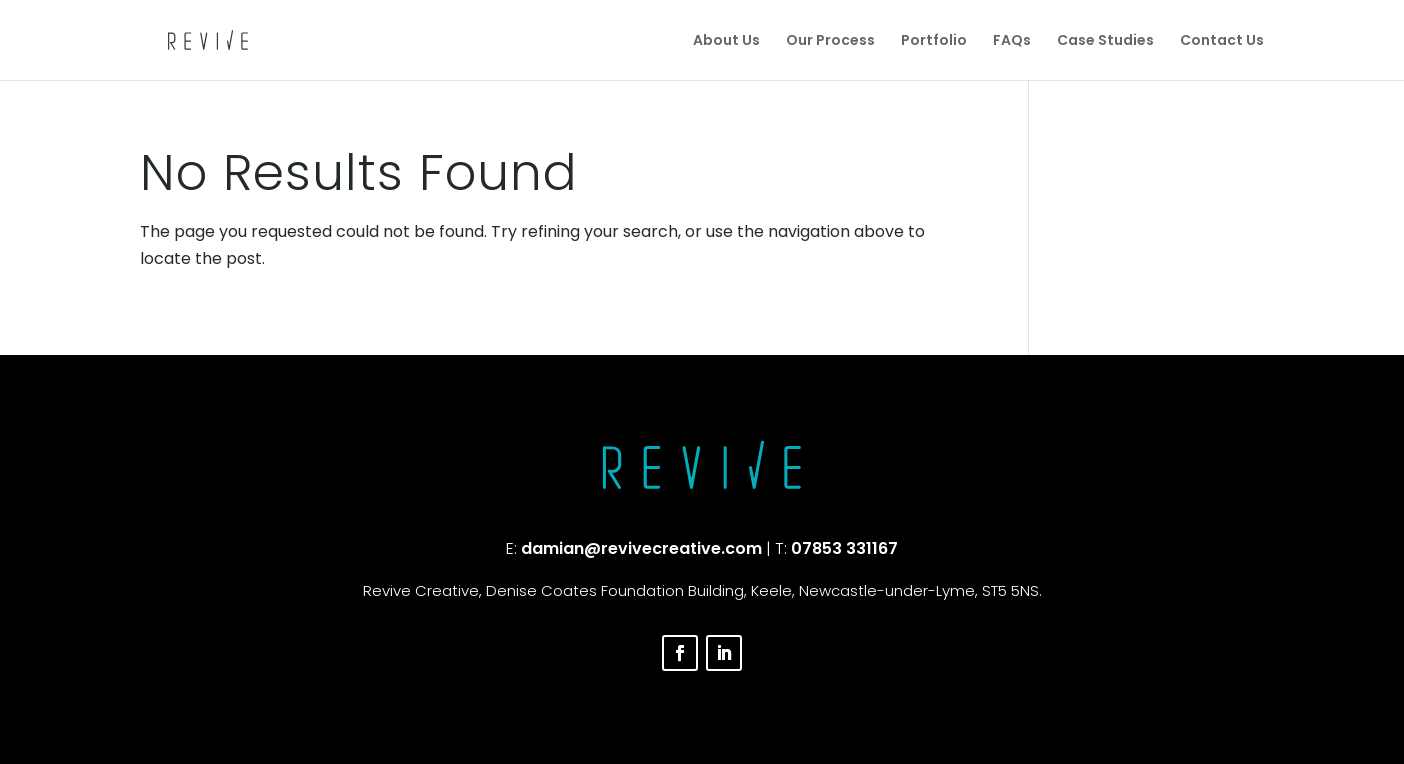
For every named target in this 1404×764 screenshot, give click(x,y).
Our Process (830, 41)
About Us (726, 41)
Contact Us (1222, 41)
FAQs (1012, 41)
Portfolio (934, 41)
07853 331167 (844, 548)
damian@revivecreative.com (641, 548)
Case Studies (1105, 41)
